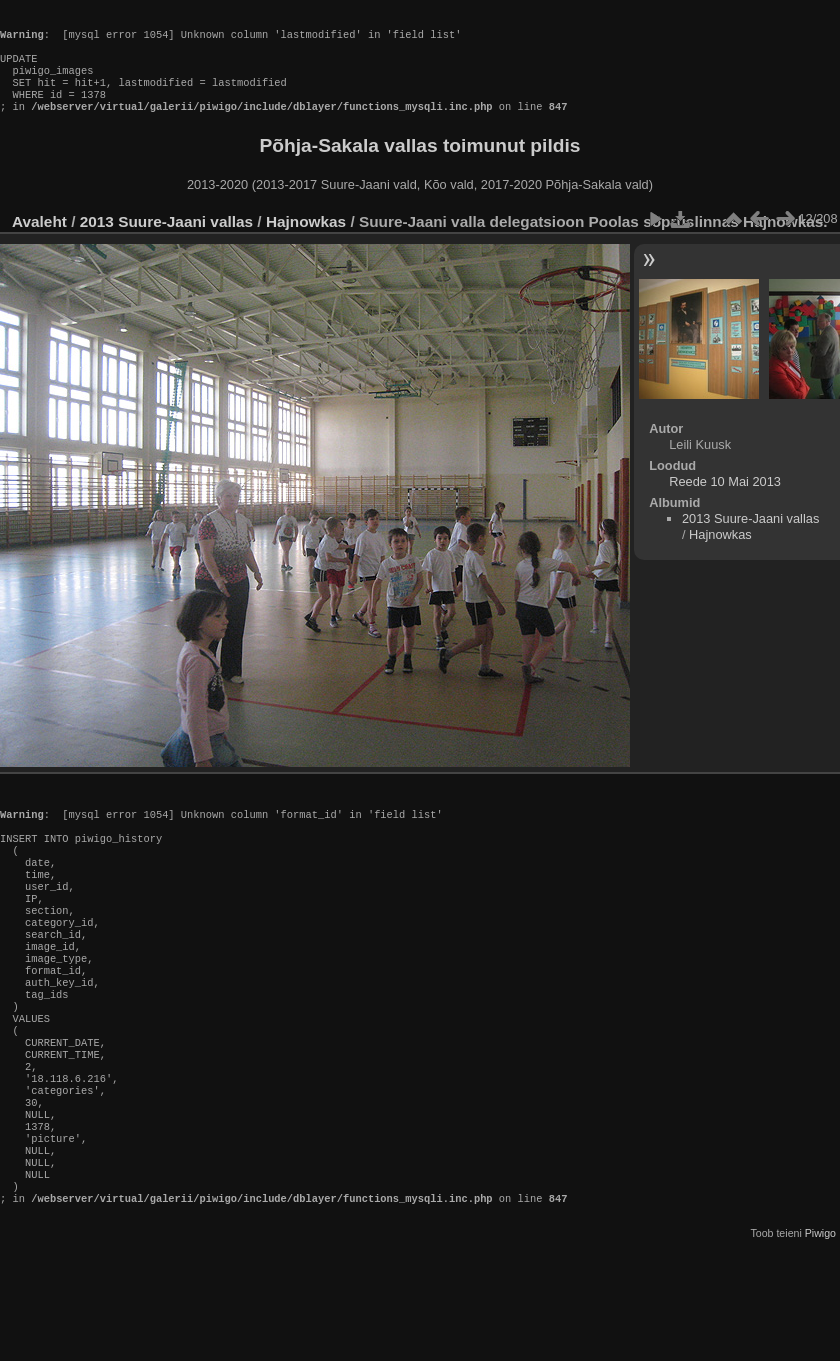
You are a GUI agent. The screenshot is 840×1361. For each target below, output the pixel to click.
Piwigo (820, 1325)
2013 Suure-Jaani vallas (166, 241)
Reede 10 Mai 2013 (725, 501)
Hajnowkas (308, 241)
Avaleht (39, 241)
